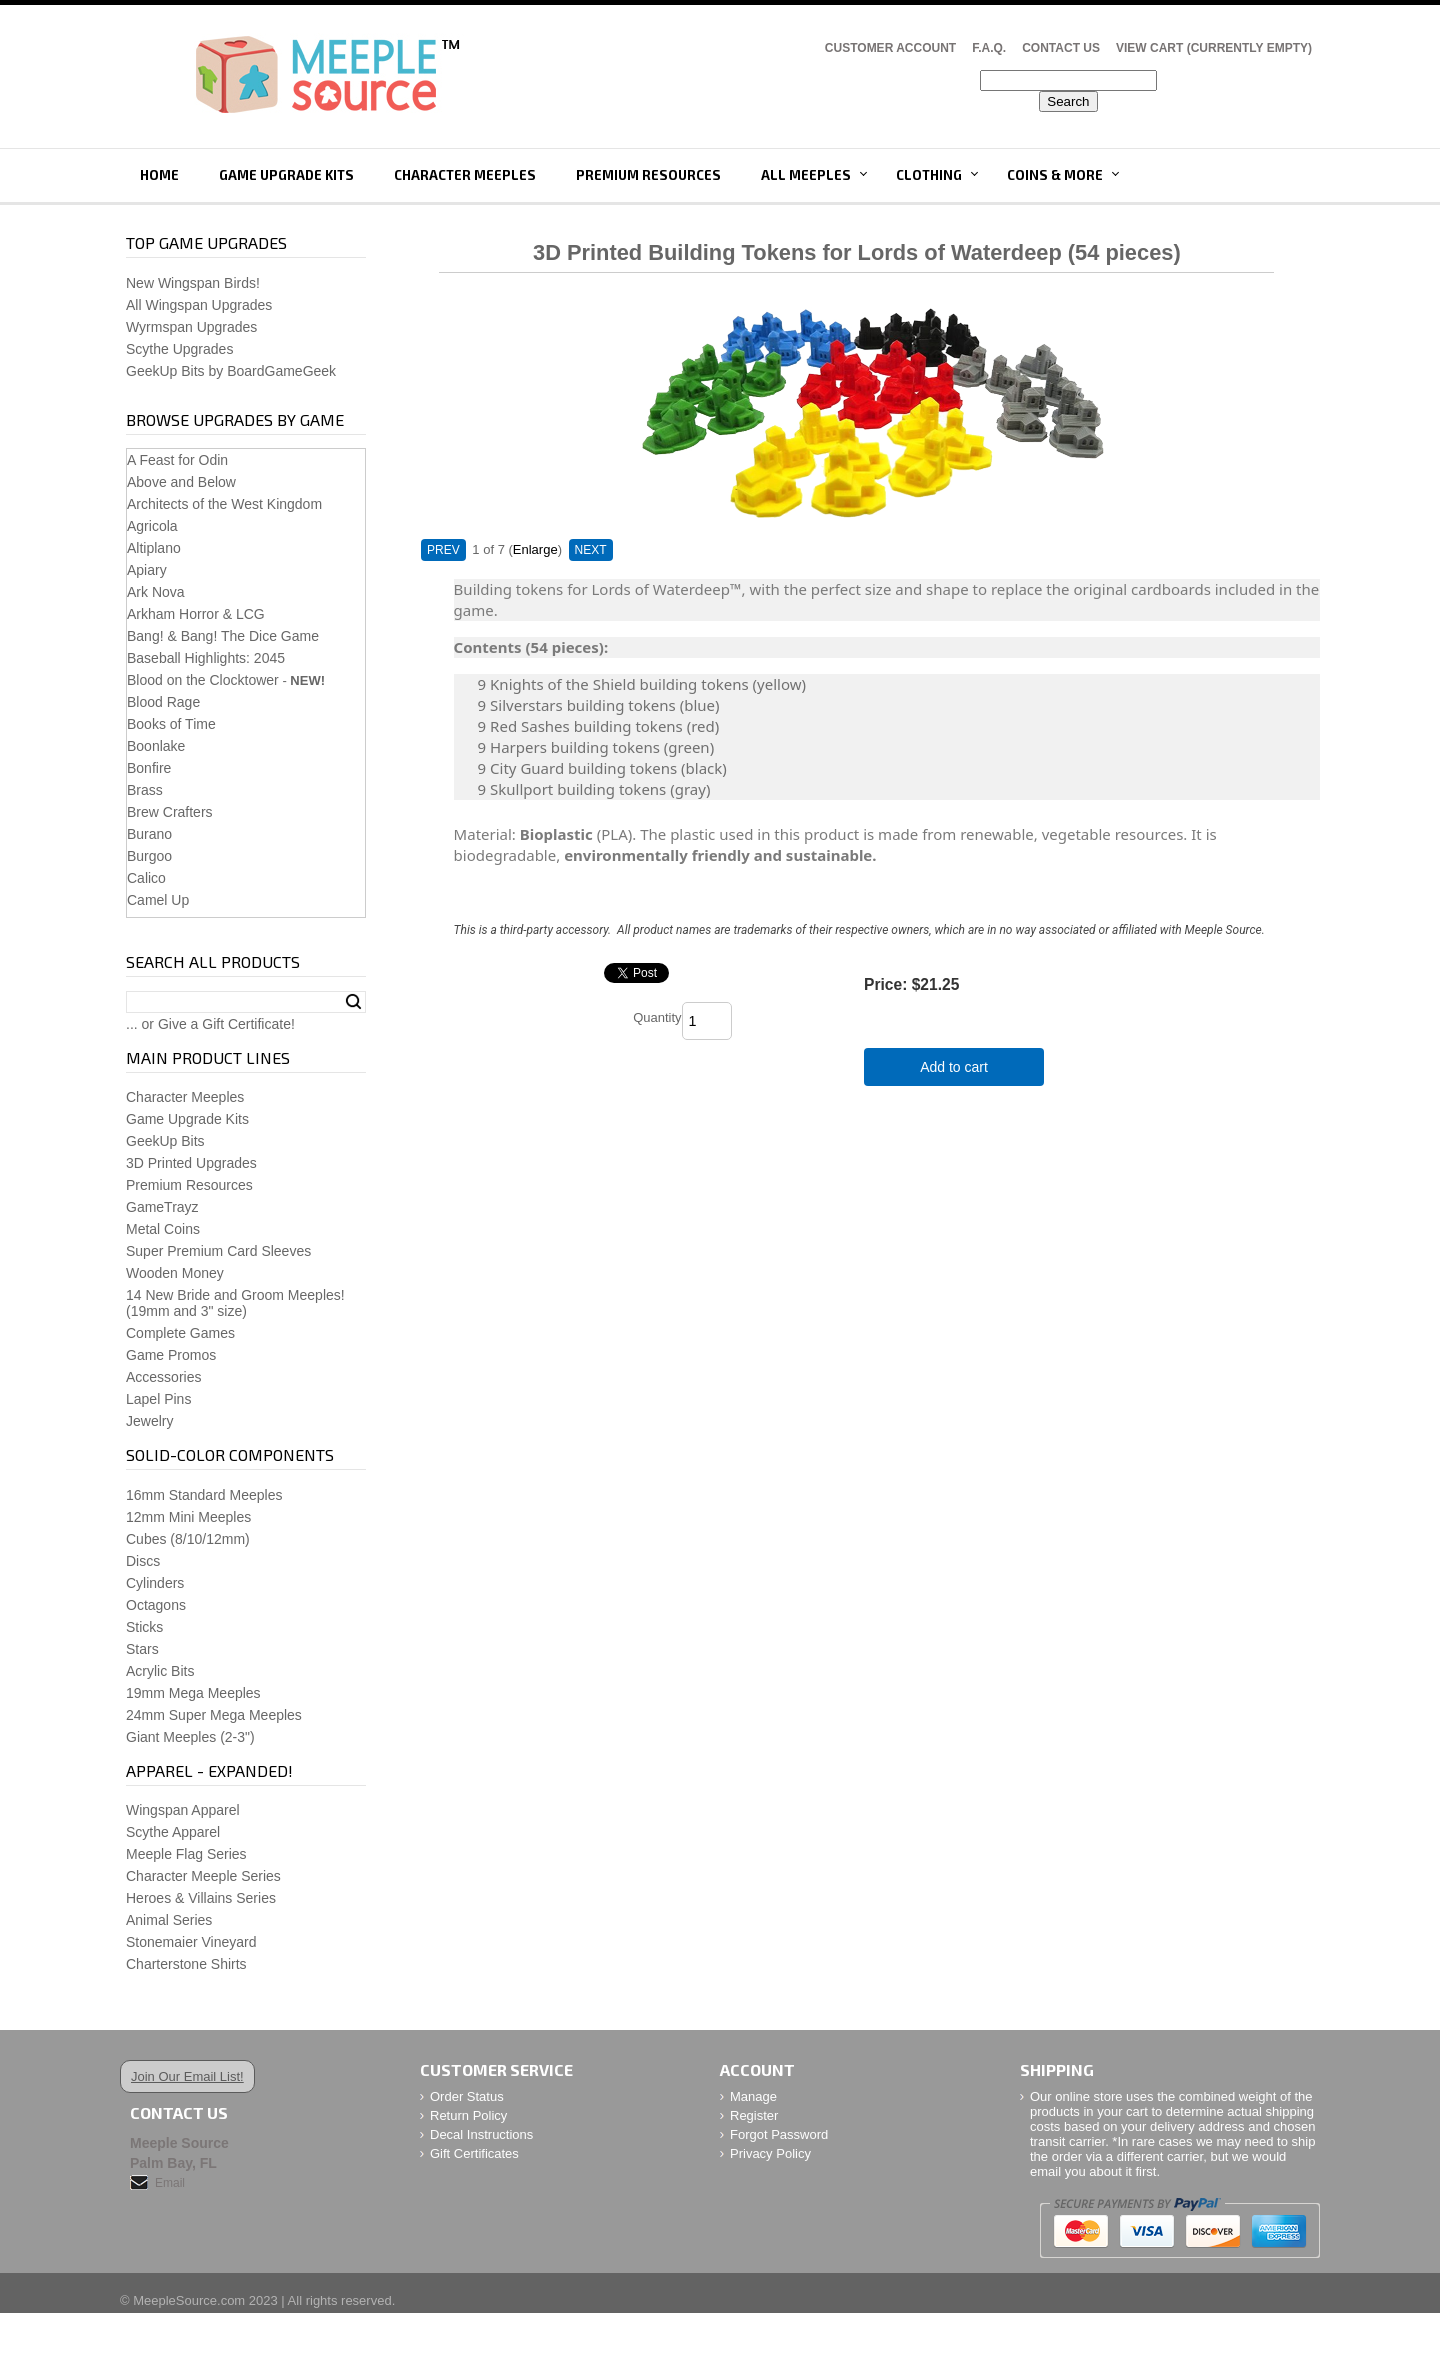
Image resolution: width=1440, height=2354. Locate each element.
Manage (753, 2096)
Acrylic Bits (160, 1671)
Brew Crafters (170, 812)
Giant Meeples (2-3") (190, 1737)
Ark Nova (156, 592)
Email (170, 2183)
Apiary (147, 570)
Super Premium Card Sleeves (218, 1251)
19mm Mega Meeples (193, 1693)
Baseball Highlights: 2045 (206, 658)
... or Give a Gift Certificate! (210, 1024)
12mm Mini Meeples (188, 1517)
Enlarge (535, 549)
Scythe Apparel (173, 1832)
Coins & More (1055, 175)
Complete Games (180, 1333)
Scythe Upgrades (179, 349)
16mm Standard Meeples (204, 1495)
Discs (143, 1561)
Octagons (156, 1605)
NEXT (591, 550)
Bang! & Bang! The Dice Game (223, 636)
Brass (145, 790)
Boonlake (156, 746)
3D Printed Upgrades (191, 1163)
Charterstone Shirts (186, 1964)
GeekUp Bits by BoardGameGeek (231, 371)
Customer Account (890, 48)
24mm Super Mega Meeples (214, 1715)
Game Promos (171, 1355)
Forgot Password (779, 2134)
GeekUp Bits (165, 1141)
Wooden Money (175, 1273)
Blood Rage (163, 702)
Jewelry (149, 1421)
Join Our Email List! (187, 2076)
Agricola (152, 526)
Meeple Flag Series (186, 1854)
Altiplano (154, 548)
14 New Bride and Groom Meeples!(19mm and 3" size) (235, 1303)
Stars (142, 1649)
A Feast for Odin (177, 460)
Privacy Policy (770, 2153)
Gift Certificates (474, 2153)
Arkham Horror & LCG (196, 614)
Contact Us (1061, 48)
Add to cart (954, 1067)
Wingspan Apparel (183, 1810)
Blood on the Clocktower (203, 680)
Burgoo (149, 856)
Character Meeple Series (203, 1876)
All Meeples (806, 175)
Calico (146, 878)
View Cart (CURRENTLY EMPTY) (1214, 48)
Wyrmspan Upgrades (191, 327)
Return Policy (468, 2115)
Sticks (144, 1627)
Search (353, 1002)
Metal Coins (163, 1229)
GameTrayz (162, 1207)
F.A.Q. (989, 48)
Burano (149, 834)
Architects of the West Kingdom (224, 504)
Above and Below (181, 482)
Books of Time (171, 724)
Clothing (929, 175)
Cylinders (155, 1583)
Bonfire (149, 768)
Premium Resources (648, 175)
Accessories (163, 1377)
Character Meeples (465, 175)
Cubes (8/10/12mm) (188, 1539)
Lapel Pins (158, 1399)
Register (754, 2115)
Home (159, 175)
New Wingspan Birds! (193, 283)
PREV (443, 550)
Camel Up (158, 900)
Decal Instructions (481, 2134)
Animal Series (169, 1920)
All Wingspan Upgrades (199, 305)
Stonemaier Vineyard (191, 1942)
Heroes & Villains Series (201, 1898)
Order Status (467, 2096)
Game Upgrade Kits (286, 175)
